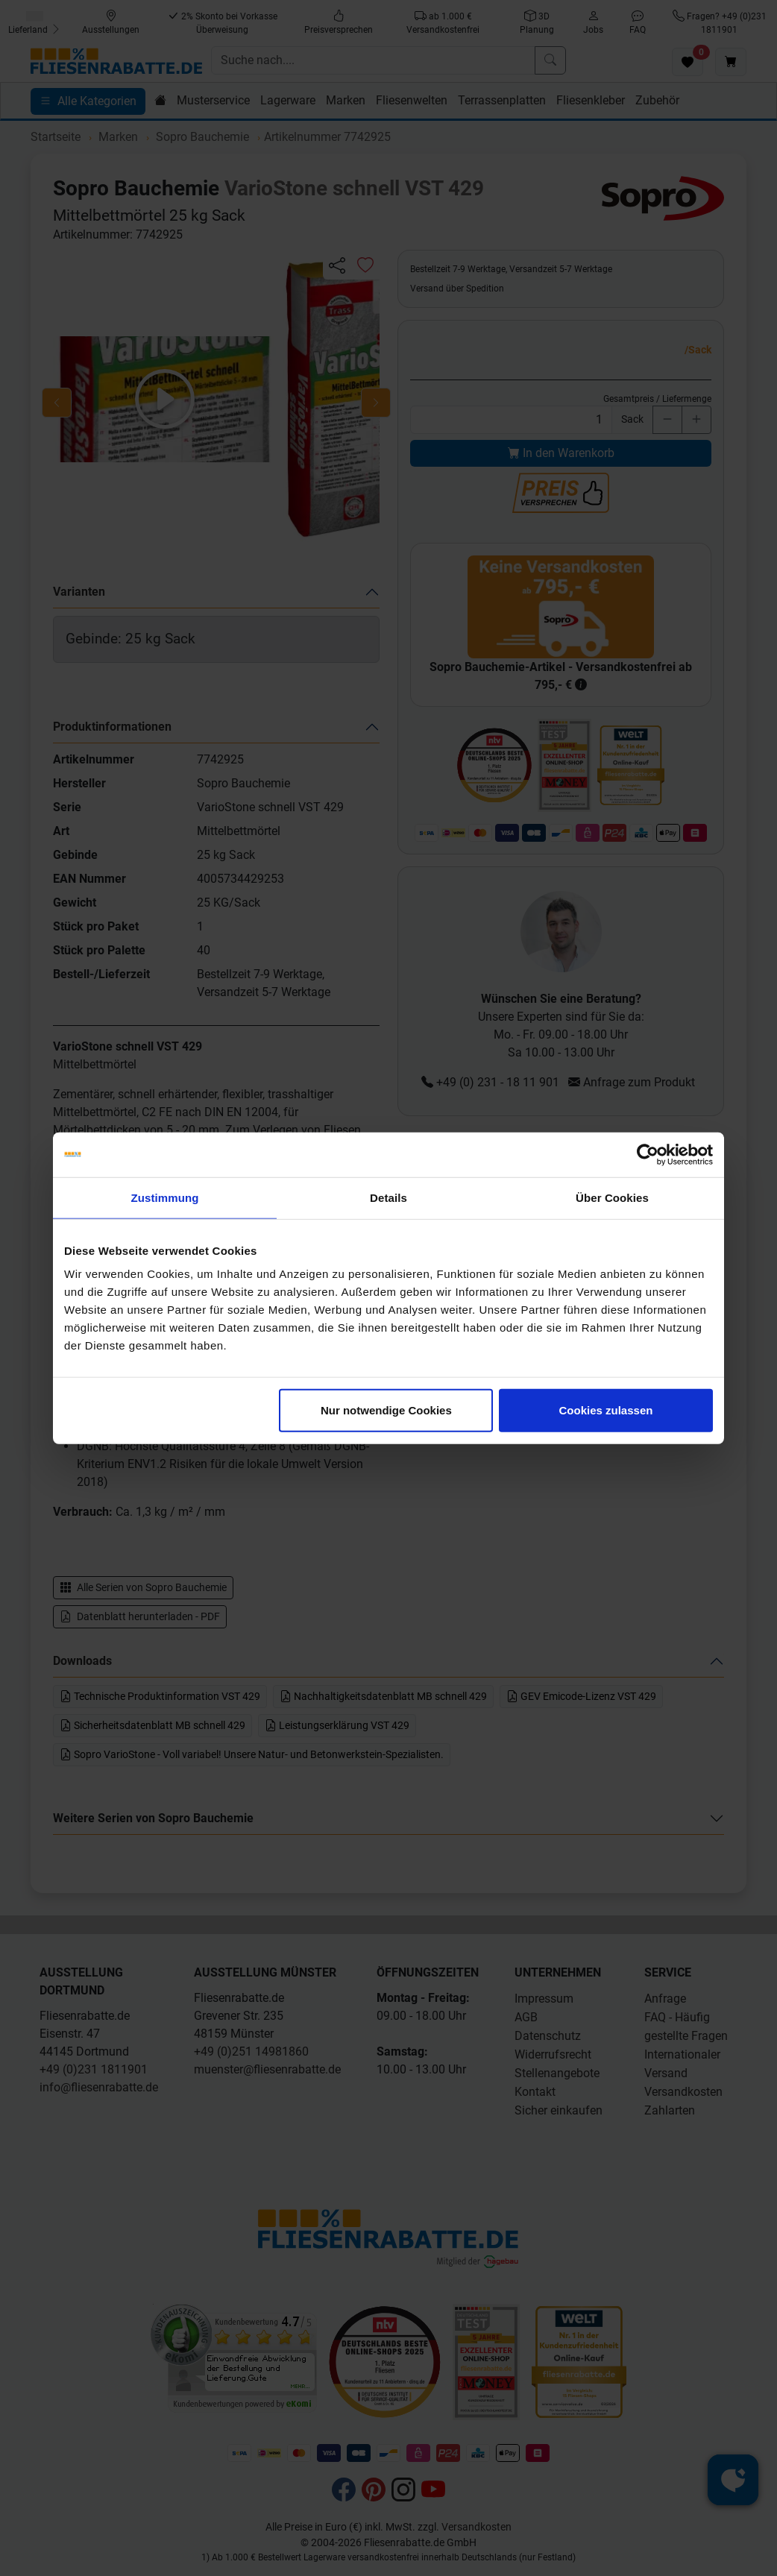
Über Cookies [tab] (612, 1197)
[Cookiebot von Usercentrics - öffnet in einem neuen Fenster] (647, 1154)
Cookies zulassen (606, 1410)
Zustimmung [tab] (165, 1197)
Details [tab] (388, 1197)
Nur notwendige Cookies (386, 1410)
